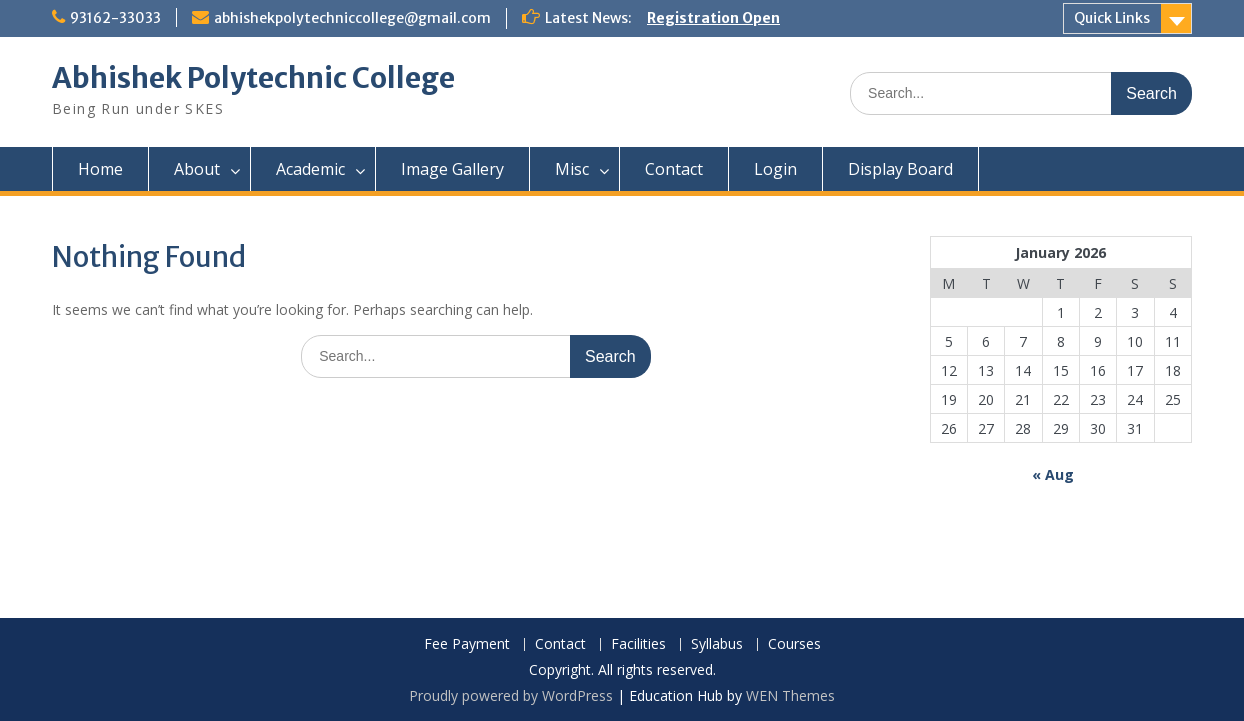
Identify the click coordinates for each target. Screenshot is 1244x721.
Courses (794, 644)
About (197, 169)
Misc (572, 169)
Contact (674, 169)
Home (100, 169)
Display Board (900, 169)
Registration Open (713, 18)
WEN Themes (790, 695)
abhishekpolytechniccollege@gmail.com (352, 18)
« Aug (1053, 474)
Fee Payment (467, 644)
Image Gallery (452, 169)
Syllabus (717, 644)
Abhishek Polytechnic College (253, 78)
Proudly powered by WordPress (511, 695)
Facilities (638, 644)
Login (775, 169)
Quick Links (1112, 18)
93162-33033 (115, 18)
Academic (310, 169)
